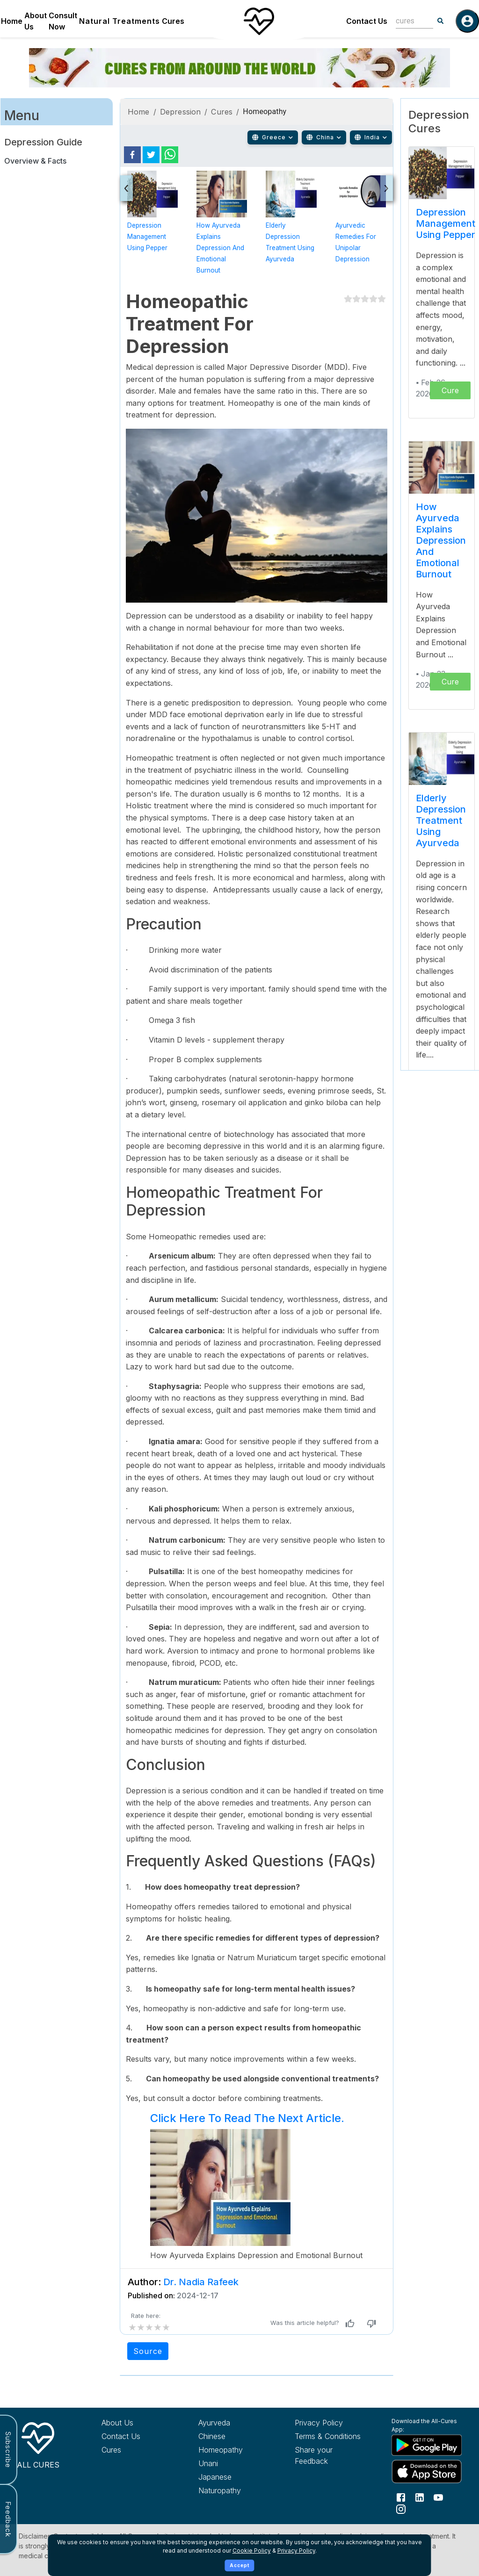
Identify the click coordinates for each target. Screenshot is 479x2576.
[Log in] (467, 21)
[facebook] (132, 154)
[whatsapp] (169, 154)
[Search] (440, 21)
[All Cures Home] (38, 2443)
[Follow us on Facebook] (400, 2496)
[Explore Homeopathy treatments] (231, 2449)
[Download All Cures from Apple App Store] (425, 2471)
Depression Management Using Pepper (147, 237)
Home (11, 21)
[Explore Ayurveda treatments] (231, 2422)
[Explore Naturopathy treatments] (231, 2490)
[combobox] (407, 21)
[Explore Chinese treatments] (231, 2436)
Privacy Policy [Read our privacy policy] (319, 2422)
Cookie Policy (251, 2550)
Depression (180, 111)
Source (147, 2351)
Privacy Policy (296, 2550)
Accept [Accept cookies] (240, 2565)
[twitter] (151, 154)
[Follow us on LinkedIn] (419, 2496)
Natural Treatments (119, 21)
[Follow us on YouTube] (438, 2496)
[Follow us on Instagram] (400, 2508)
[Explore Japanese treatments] (231, 2476)
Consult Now (63, 21)
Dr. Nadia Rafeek (201, 2282)
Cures (173, 21)
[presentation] (126, 188)
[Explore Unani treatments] (231, 2463)
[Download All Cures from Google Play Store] (425, 2444)
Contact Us (366, 21)
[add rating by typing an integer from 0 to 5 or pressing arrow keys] (149, 2327)
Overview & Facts (35, 160)
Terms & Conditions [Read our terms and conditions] (328, 2436)
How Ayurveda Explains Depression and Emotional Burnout (220, 248)
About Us (35, 21)
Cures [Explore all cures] (111, 2449)
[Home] (258, 21)
